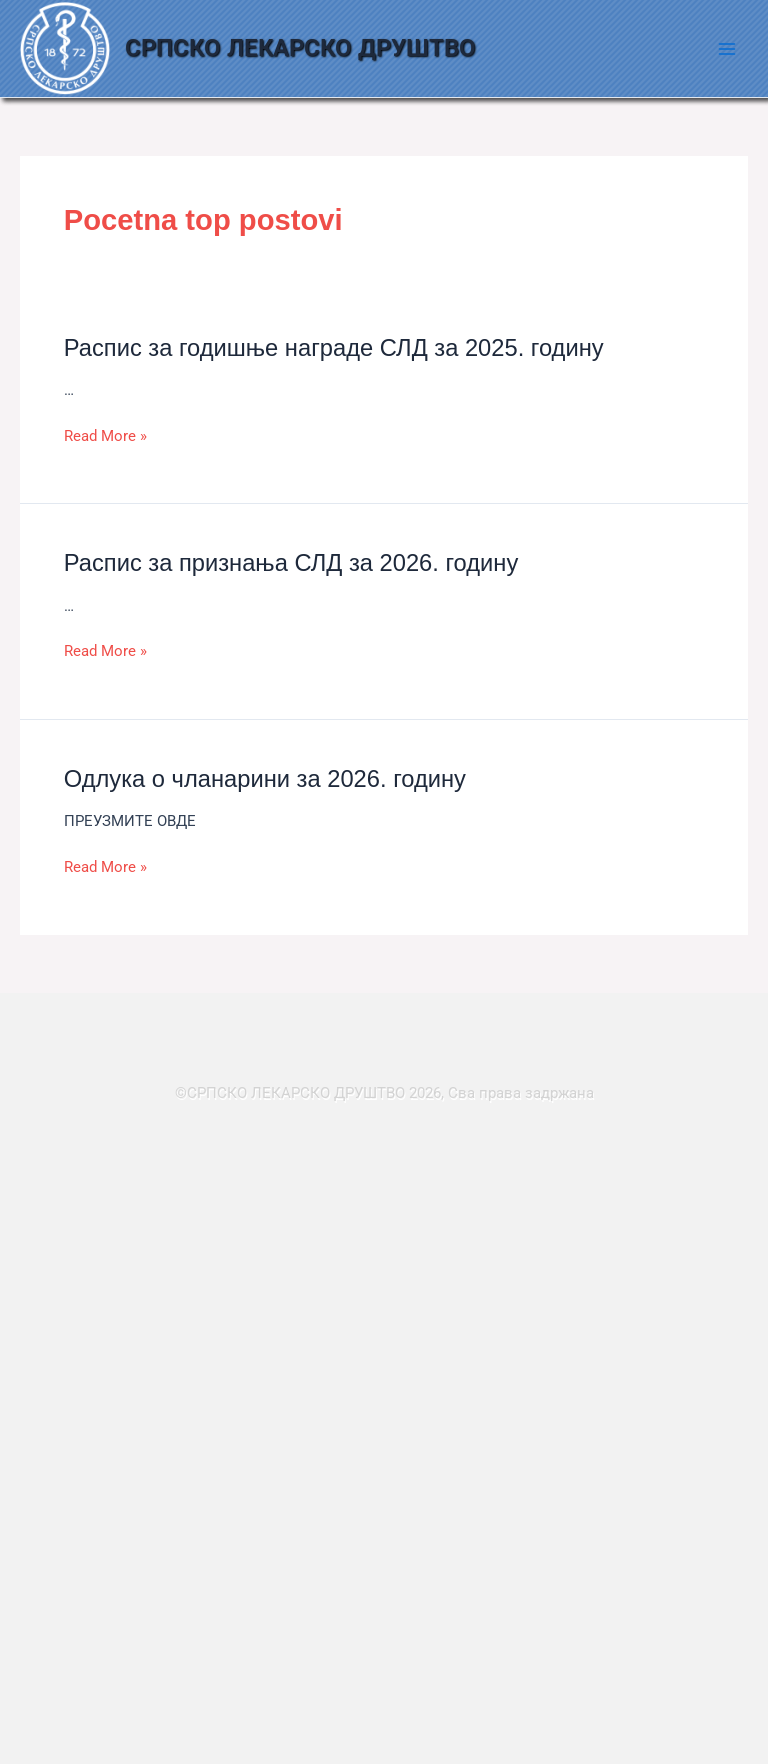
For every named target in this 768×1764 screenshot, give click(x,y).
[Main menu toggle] (727, 49)
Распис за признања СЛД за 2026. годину (291, 563)
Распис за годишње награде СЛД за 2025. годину (334, 348)
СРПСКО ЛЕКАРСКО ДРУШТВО (300, 48)
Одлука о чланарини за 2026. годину (265, 779)
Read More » (105, 436)
